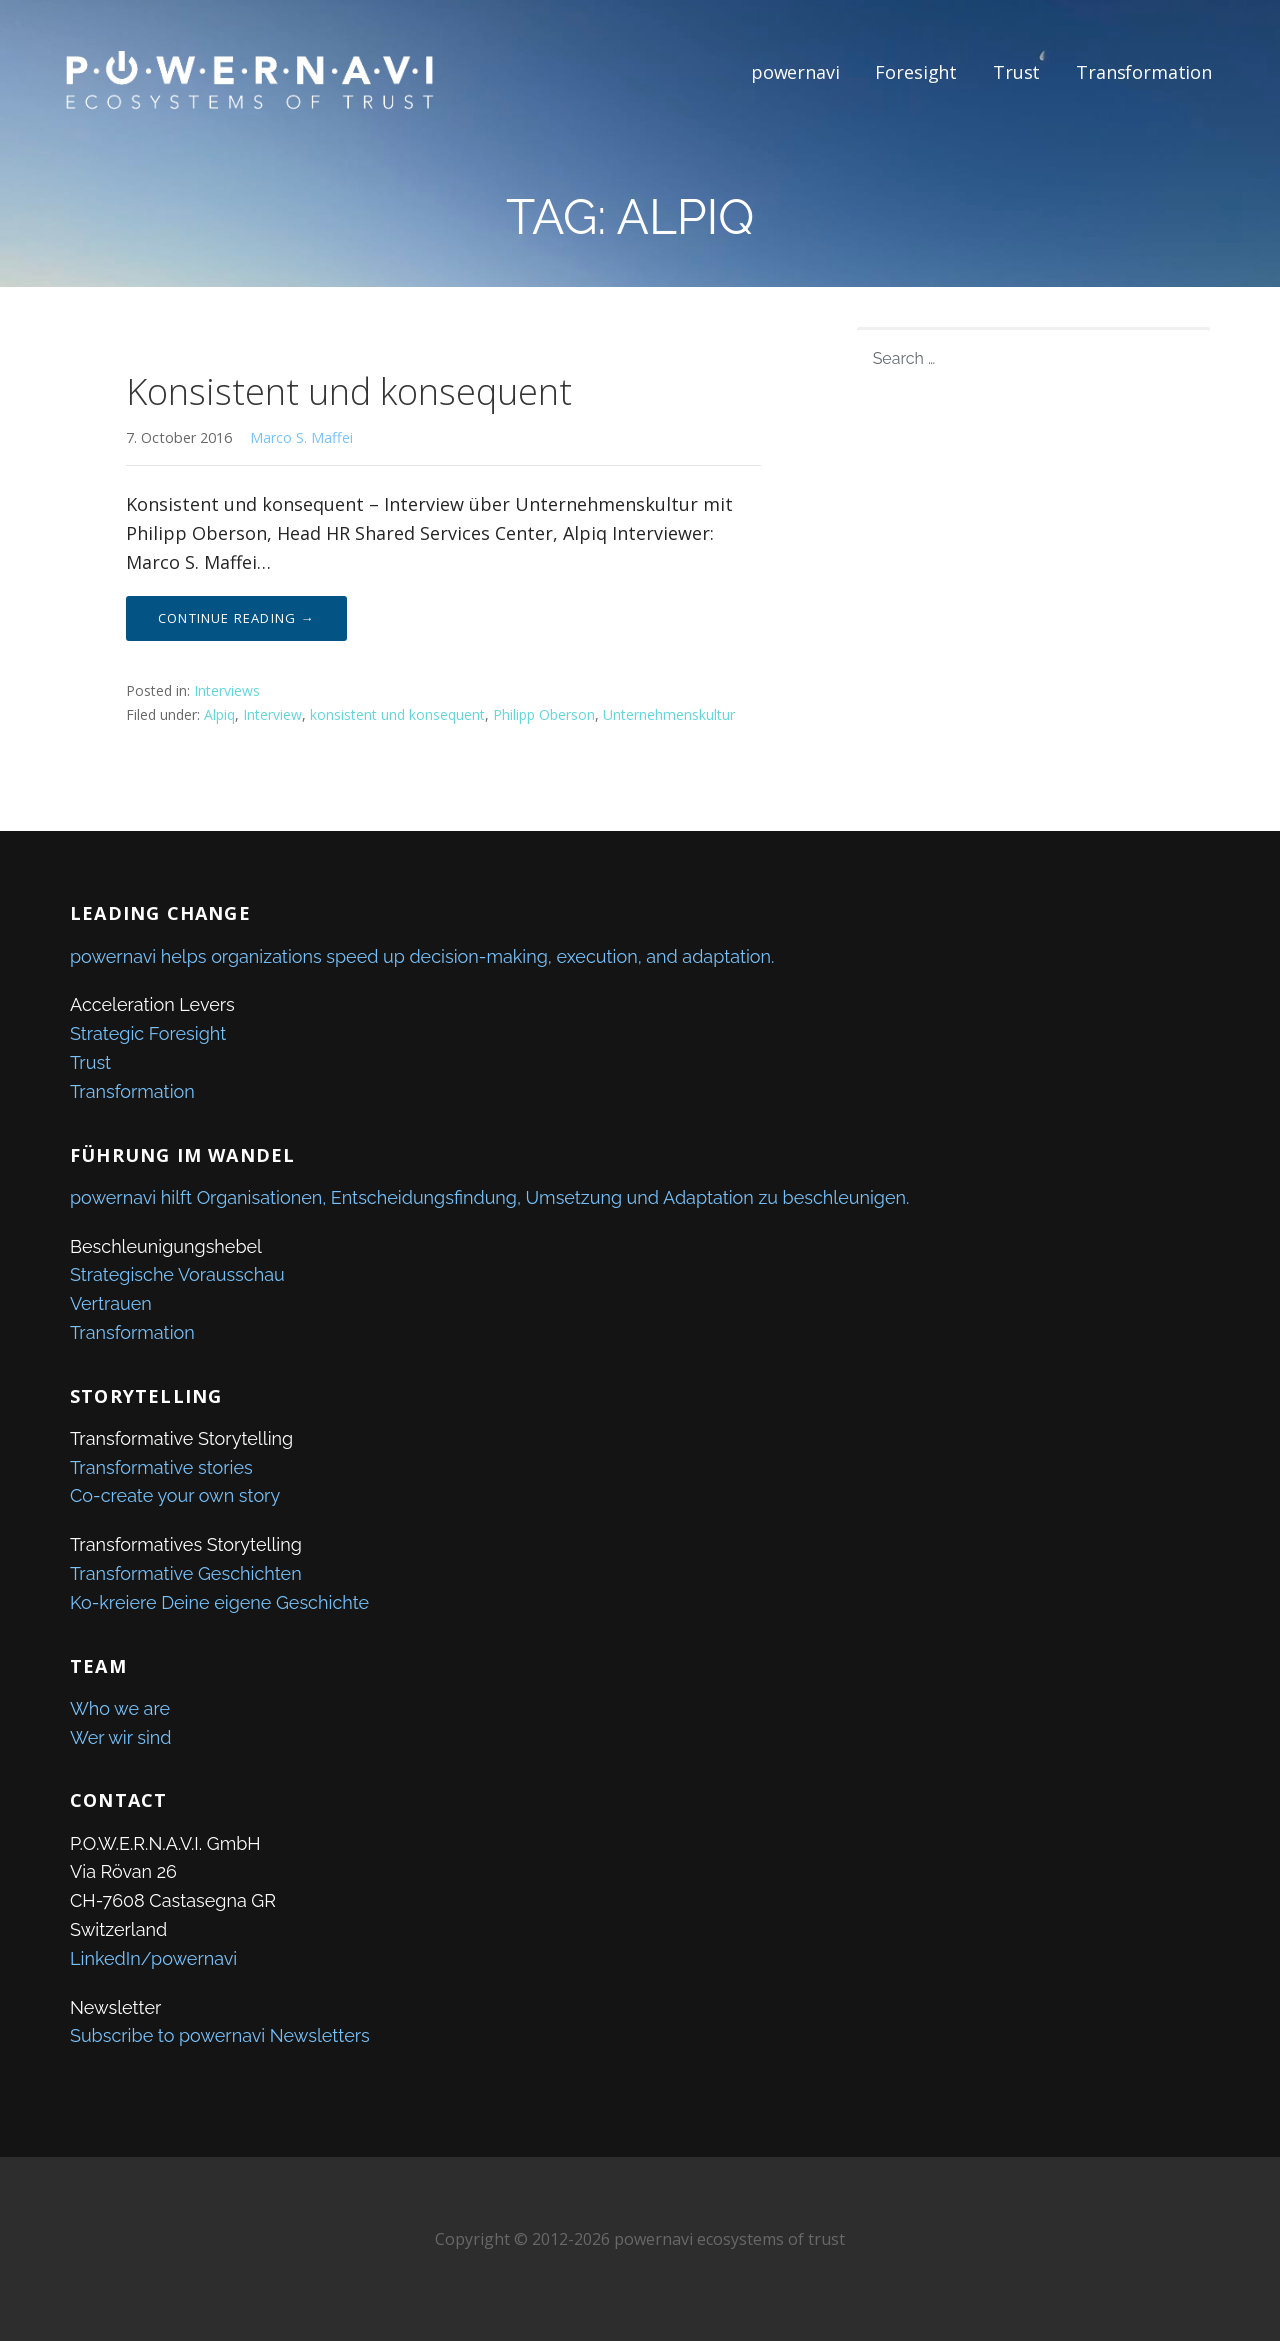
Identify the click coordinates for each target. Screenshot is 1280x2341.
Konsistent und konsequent (349, 391)
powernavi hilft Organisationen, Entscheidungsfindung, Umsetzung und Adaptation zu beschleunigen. (489, 1197)
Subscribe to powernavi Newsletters (220, 2035)
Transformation (1144, 72)
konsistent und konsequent (397, 714)
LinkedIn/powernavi (153, 1958)
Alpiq (219, 714)
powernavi (795, 72)
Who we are (120, 1708)
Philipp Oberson (544, 714)
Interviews (227, 690)
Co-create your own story (175, 1495)
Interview (272, 714)
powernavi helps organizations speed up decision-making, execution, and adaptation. (422, 956)
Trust (1016, 72)
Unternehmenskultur (669, 714)
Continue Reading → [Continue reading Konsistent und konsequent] (236, 618)
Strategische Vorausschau (177, 1274)
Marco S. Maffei (301, 437)
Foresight (916, 72)
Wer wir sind (121, 1737)
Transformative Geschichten (186, 1573)
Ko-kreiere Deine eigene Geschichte (219, 1602)
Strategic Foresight (148, 1033)
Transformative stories (161, 1467)
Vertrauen (111, 1303)
